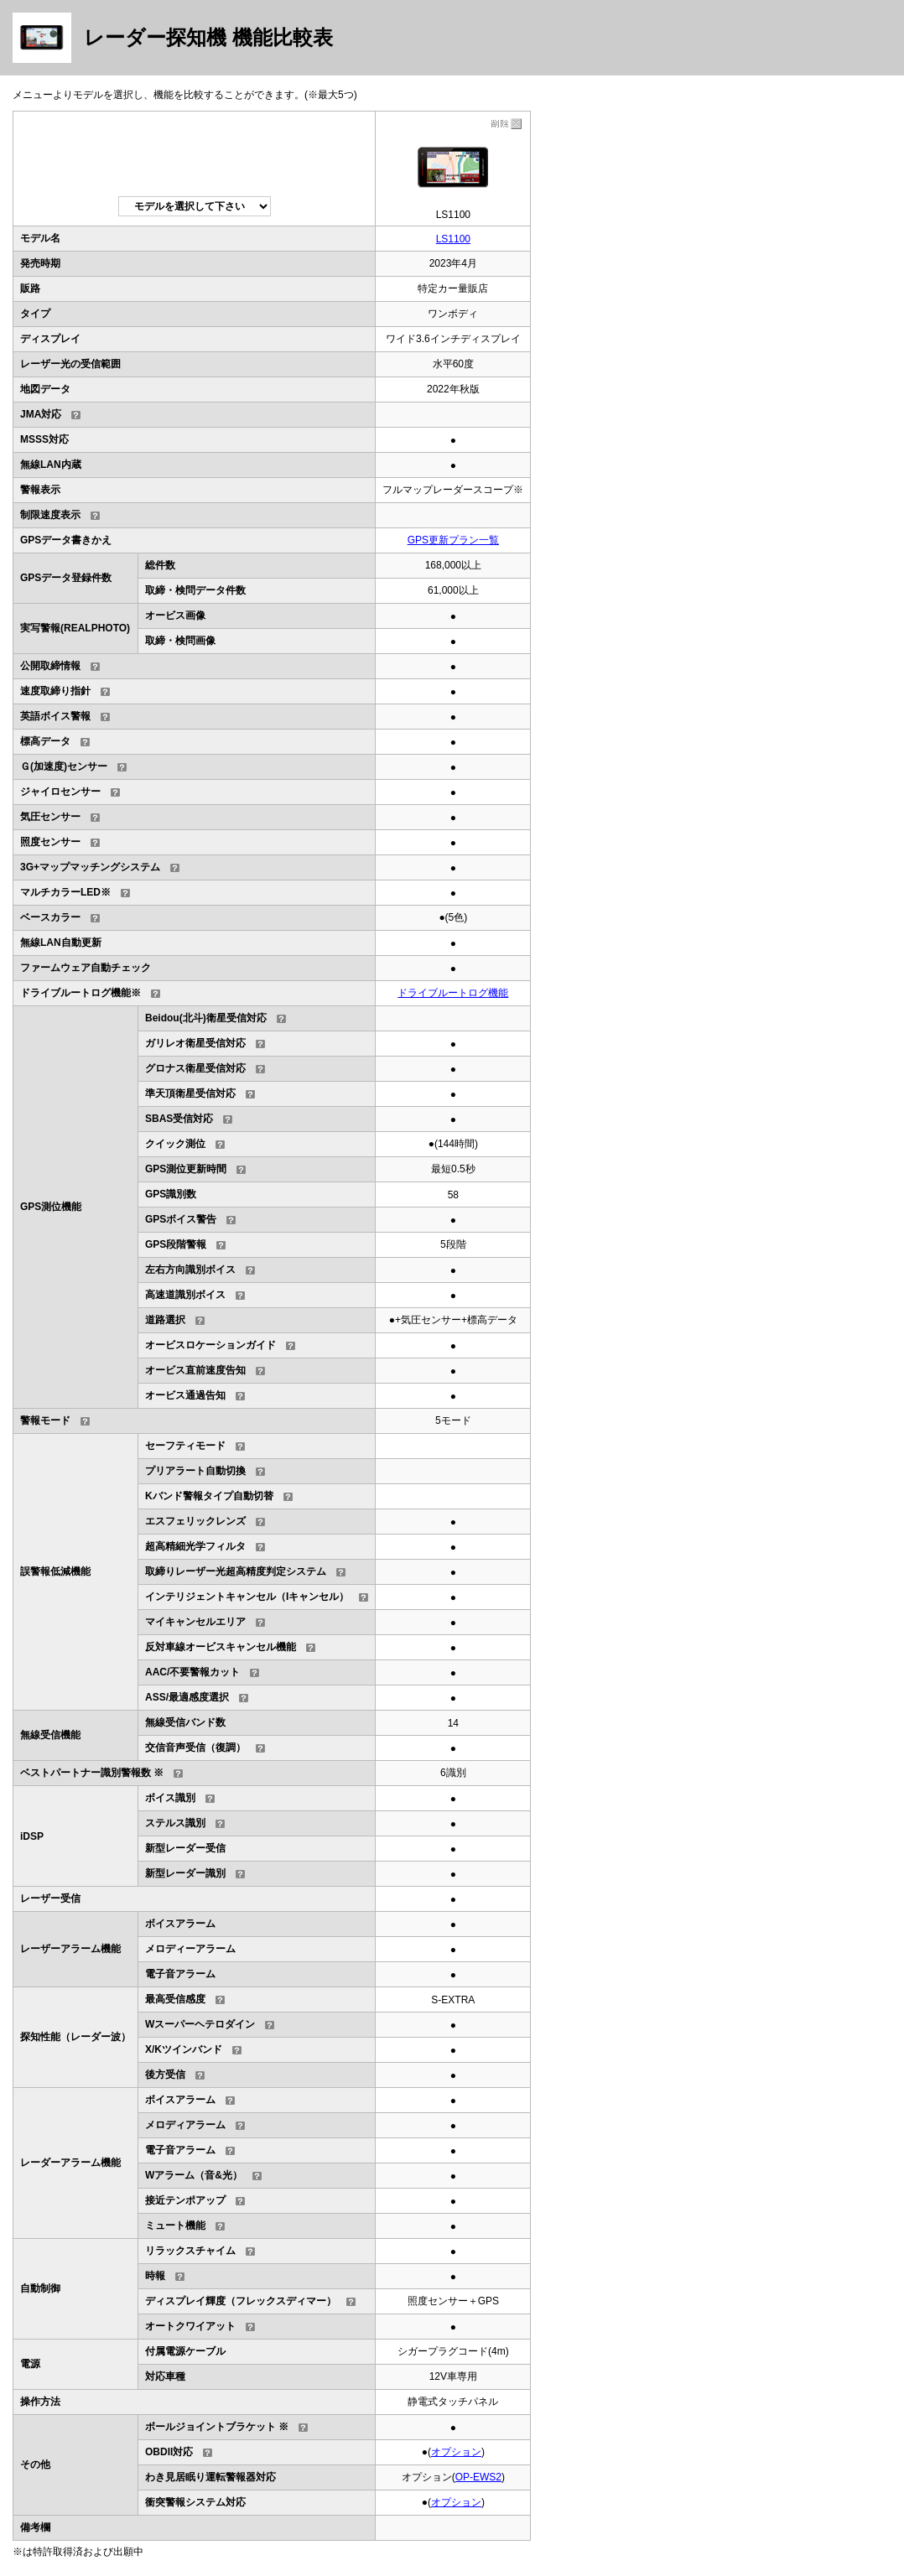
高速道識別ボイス (185, 1295)
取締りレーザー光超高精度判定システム (235, 1571)
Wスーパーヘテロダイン (200, 2024)
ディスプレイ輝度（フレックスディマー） (240, 2301)
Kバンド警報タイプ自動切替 (209, 1496)
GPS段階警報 (175, 1244)
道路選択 (165, 1320)
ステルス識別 (175, 1823)
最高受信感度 (175, 1999)
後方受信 (165, 2074)
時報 (155, 2276)
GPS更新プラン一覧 (453, 540)
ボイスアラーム (180, 2100)
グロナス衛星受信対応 (195, 1068)
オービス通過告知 (185, 1395)
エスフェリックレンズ (195, 1521)
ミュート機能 (175, 2225)
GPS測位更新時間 (185, 1169)
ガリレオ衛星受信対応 (195, 1043)
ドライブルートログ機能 (452, 993)
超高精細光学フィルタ (195, 1546)
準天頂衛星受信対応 (190, 1093)
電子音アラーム (180, 2150)
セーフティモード (185, 1446)
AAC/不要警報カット (192, 1672)
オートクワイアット (190, 2326)
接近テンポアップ (185, 2200)
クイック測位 (175, 1144)
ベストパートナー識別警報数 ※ (92, 1773)
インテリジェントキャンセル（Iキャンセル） (247, 1596)
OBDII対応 (169, 2452)
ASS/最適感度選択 (187, 1697)
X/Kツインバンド (183, 2049)
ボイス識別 (170, 1798)
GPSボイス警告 (180, 1219)
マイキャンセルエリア (195, 1622)
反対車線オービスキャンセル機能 (220, 1647)
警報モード (45, 1420)
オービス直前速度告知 (195, 1370)
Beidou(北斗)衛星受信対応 (206, 1018)
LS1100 (453, 239)
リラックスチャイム (190, 2251)
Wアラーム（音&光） (193, 2175)
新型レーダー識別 (185, 1873)
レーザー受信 (50, 1898)
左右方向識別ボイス (190, 1269)
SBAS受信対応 (179, 1118)
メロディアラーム (185, 2125)
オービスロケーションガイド (210, 1345)
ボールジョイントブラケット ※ (216, 2427)
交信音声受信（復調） (195, 1747)
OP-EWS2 (478, 2477)
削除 (505, 123)
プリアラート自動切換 (195, 1471)
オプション (456, 2452)
